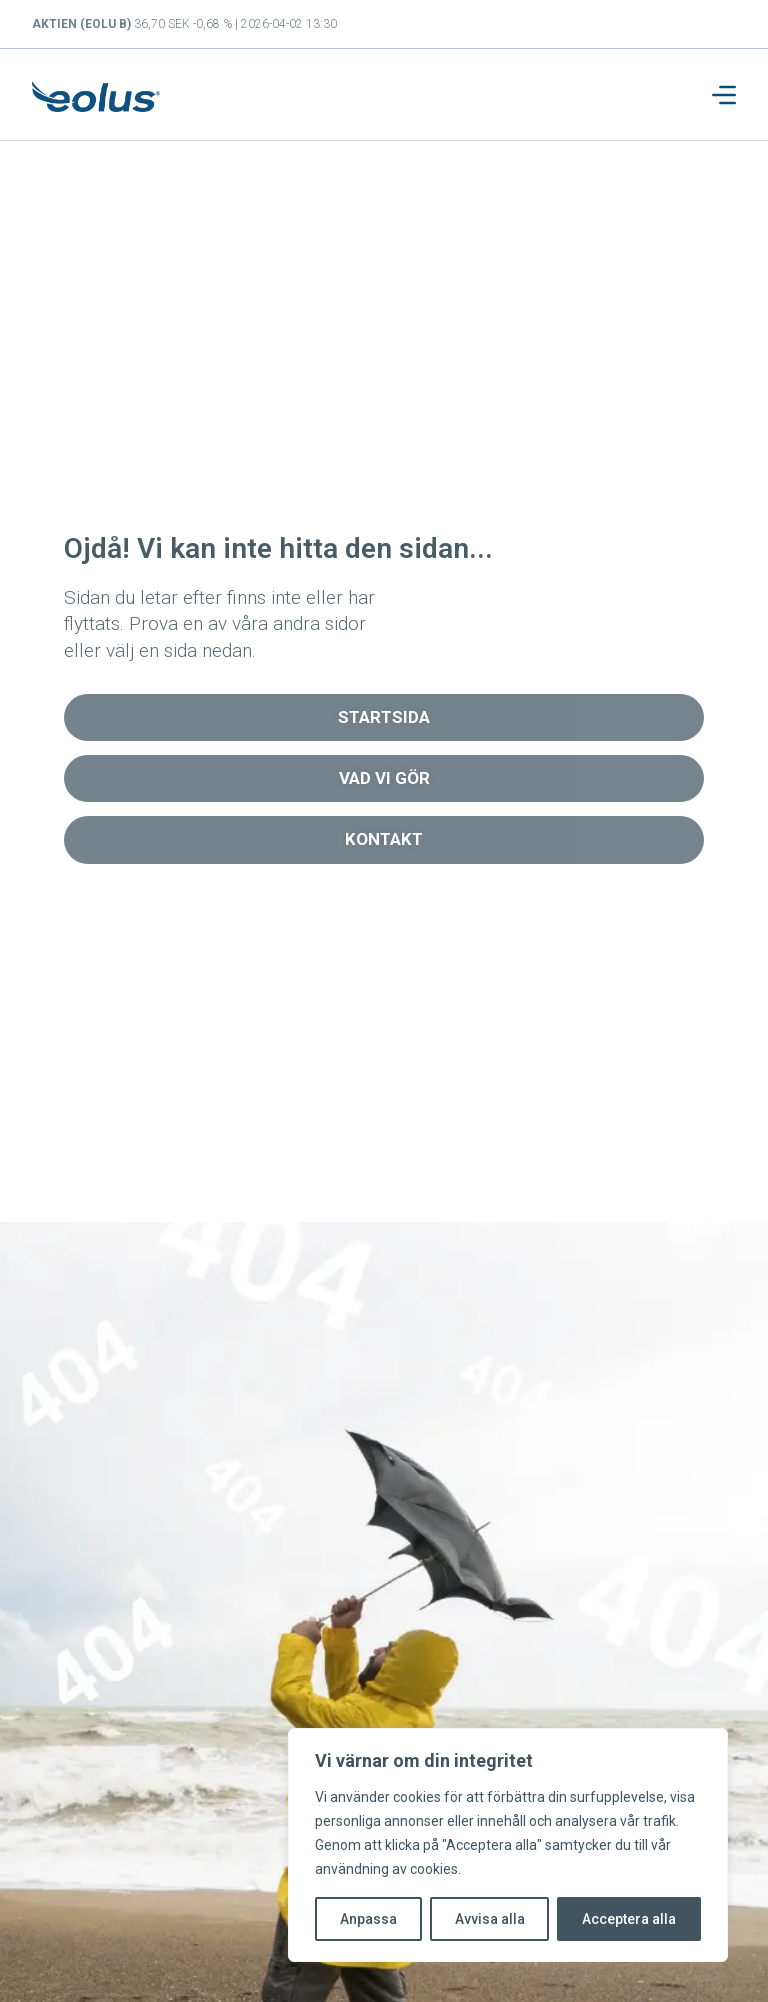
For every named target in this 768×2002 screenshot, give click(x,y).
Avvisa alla (490, 1919)
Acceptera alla (629, 1919)
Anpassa (368, 1919)
